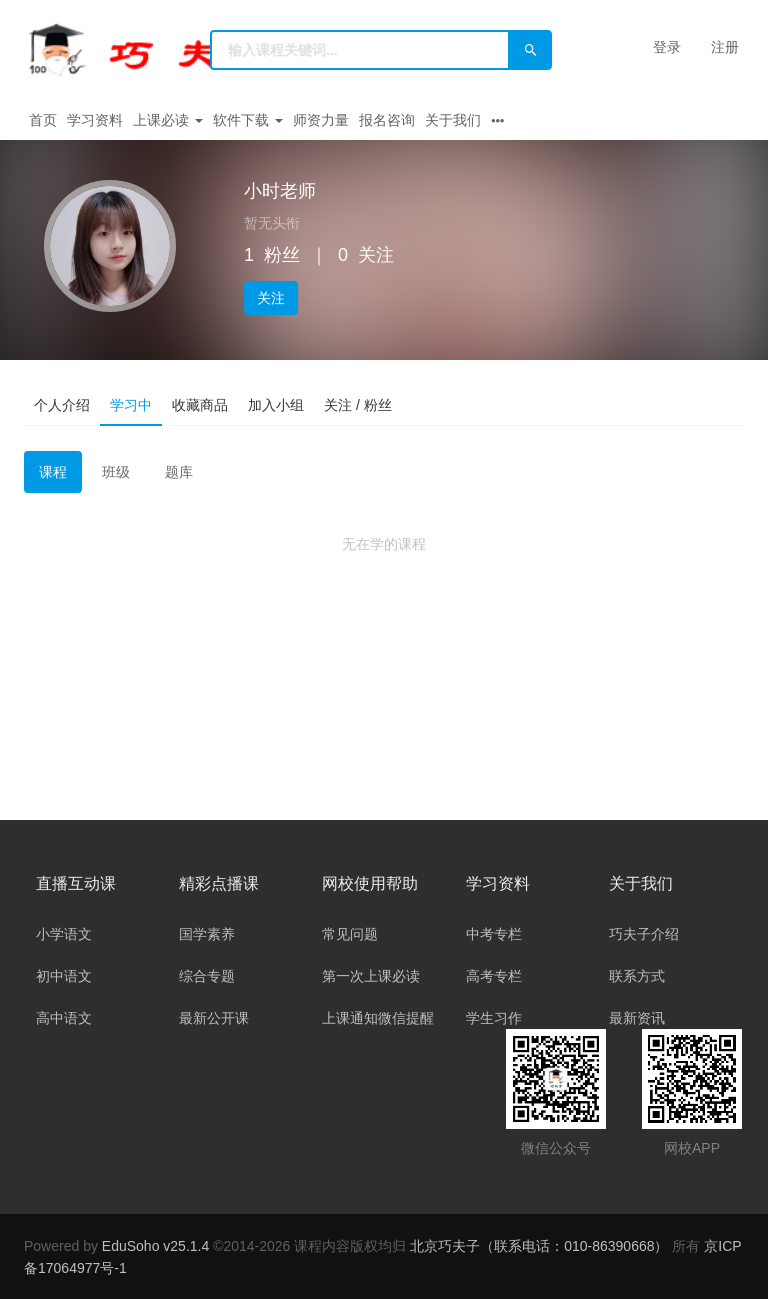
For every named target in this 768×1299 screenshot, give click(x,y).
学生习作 (494, 1018)
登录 (667, 47)
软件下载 (248, 120)
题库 (179, 472)
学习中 (131, 405)
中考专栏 (494, 934)
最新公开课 (214, 1018)
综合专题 (207, 976)
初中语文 (64, 976)
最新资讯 (637, 1018)
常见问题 (350, 934)
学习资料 (95, 120)
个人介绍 (62, 405)
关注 (271, 298)
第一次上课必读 (371, 976)
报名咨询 (387, 120)
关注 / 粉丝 (358, 405)
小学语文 (64, 934)
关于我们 (453, 120)
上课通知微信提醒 (378, 1018)
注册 (725, 47)
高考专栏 (494, 976)
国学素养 (207, 934)
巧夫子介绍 (644, 934)
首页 (43, 120)
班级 (116, 472)
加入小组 (276, 405)
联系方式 (637, 976)
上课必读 (168, 120)
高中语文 (64, 1018)
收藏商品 (200, 405)
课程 (53, 472)
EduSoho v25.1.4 (155, 1246)
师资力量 (321, 120)
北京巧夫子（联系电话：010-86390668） (541, 1246)
